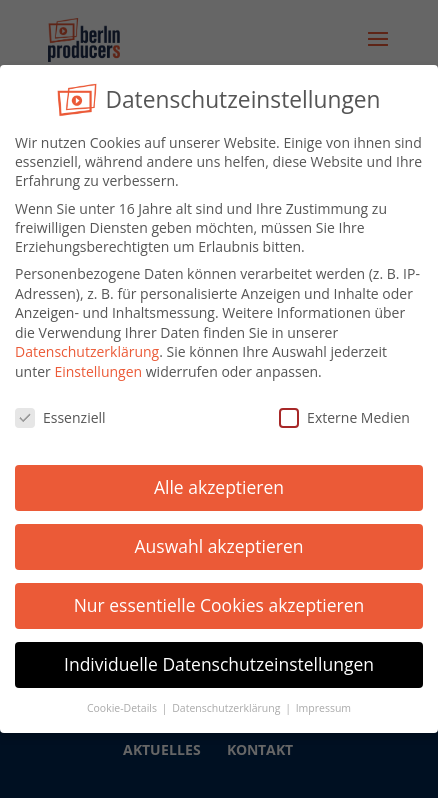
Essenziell (60, 410)
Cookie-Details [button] (123, 701)
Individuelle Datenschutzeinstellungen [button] (219, 657)
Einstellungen (98, 364)
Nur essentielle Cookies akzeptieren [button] (219, 598)
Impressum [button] (323, 701)
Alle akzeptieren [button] (219, 481)
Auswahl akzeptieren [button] (219, 540)
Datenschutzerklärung (87, 344)
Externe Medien (344, 410)
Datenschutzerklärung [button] (227, 701)
